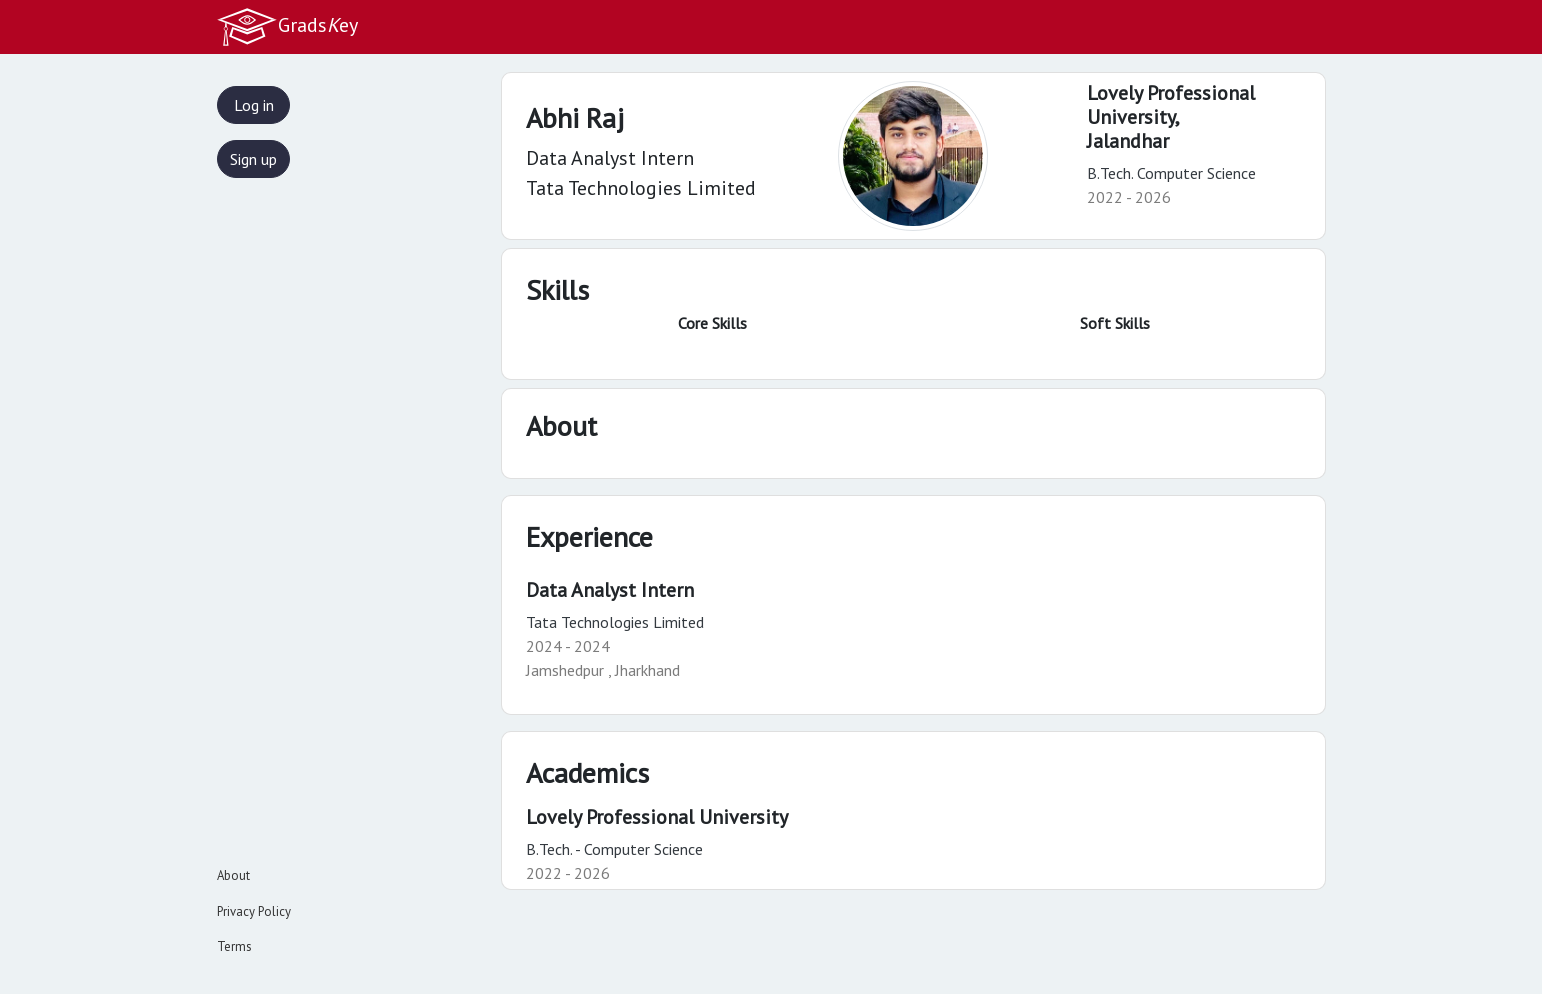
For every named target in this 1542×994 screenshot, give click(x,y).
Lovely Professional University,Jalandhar (1171, 117)
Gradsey (287, 27)
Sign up (253, 159)
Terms (234, 946)
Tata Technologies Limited (615, 622)
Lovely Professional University (657, 817)
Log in (254, 105)
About (233, 875)
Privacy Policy (254, 911)
